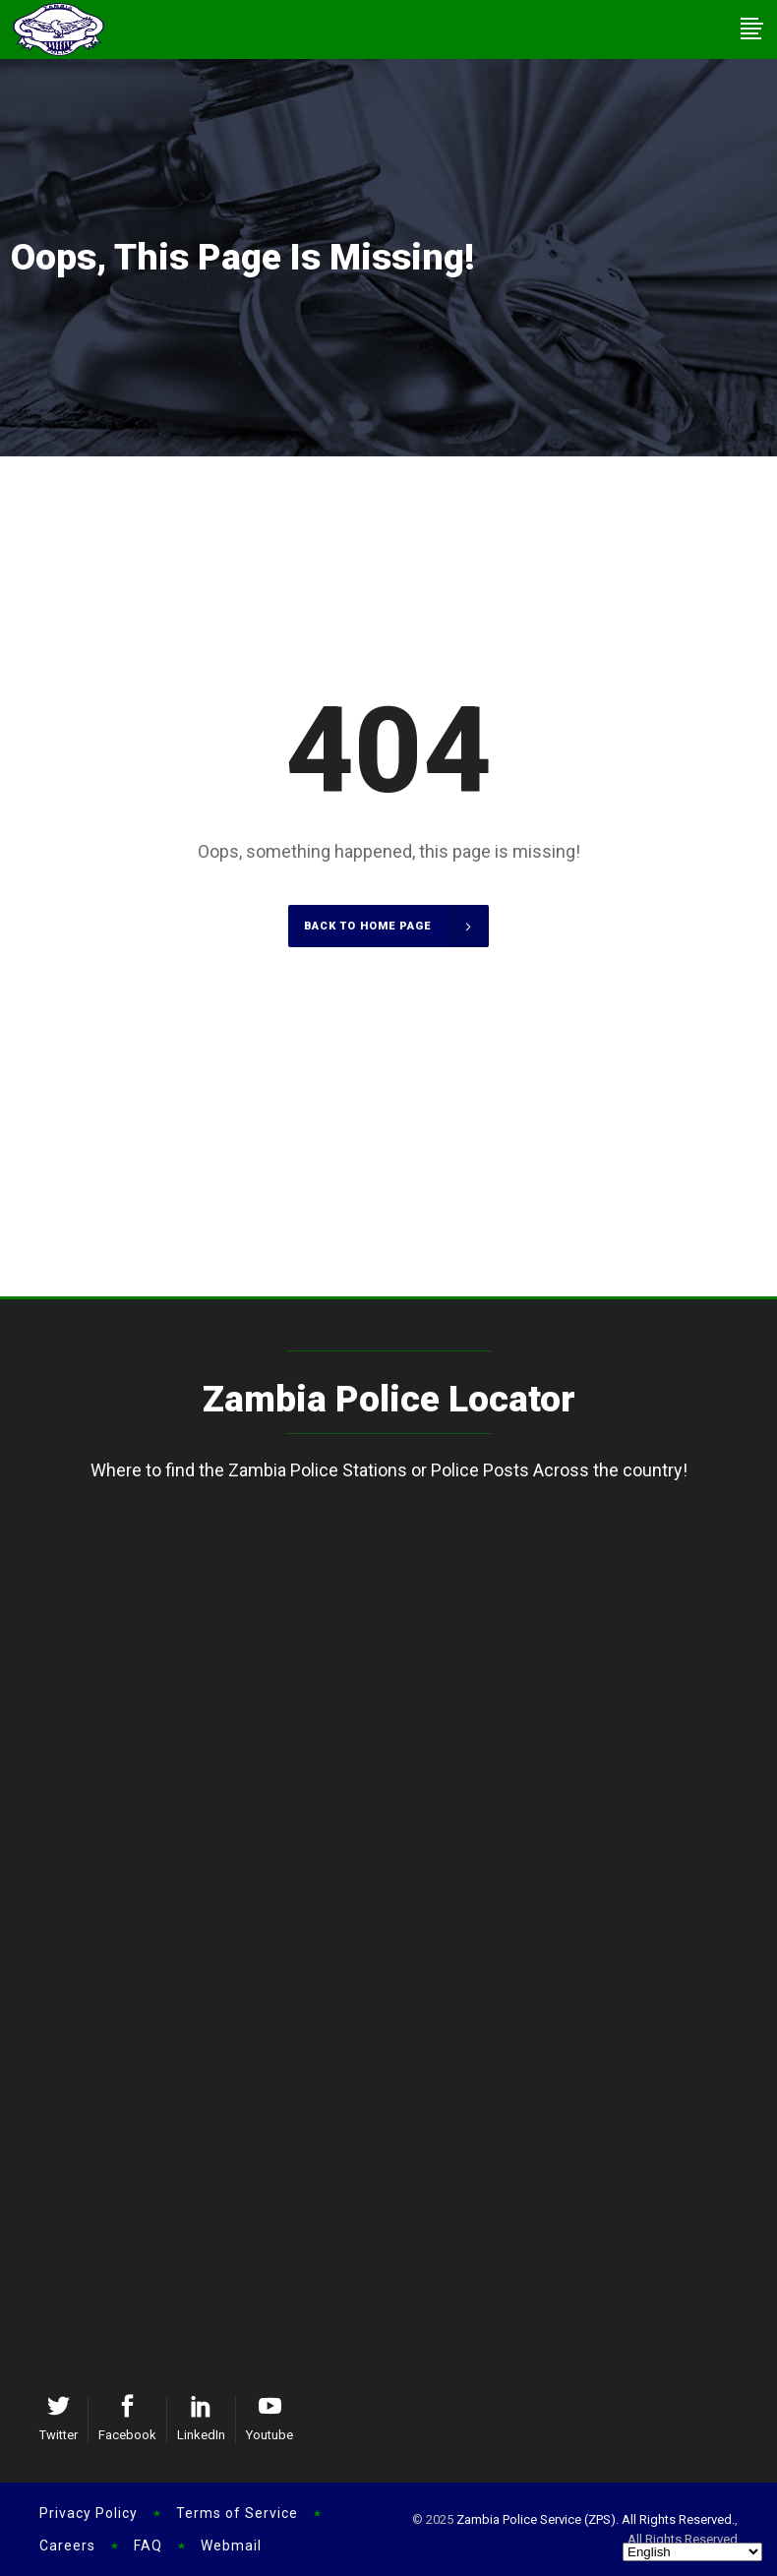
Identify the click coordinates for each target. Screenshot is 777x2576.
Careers (67, 2545)
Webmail (231, 2545)
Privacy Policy (88, 2513)
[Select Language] (692, 2552)
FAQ (148, 2545)
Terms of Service (237, 2513)
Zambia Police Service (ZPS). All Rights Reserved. (595, 2519)
